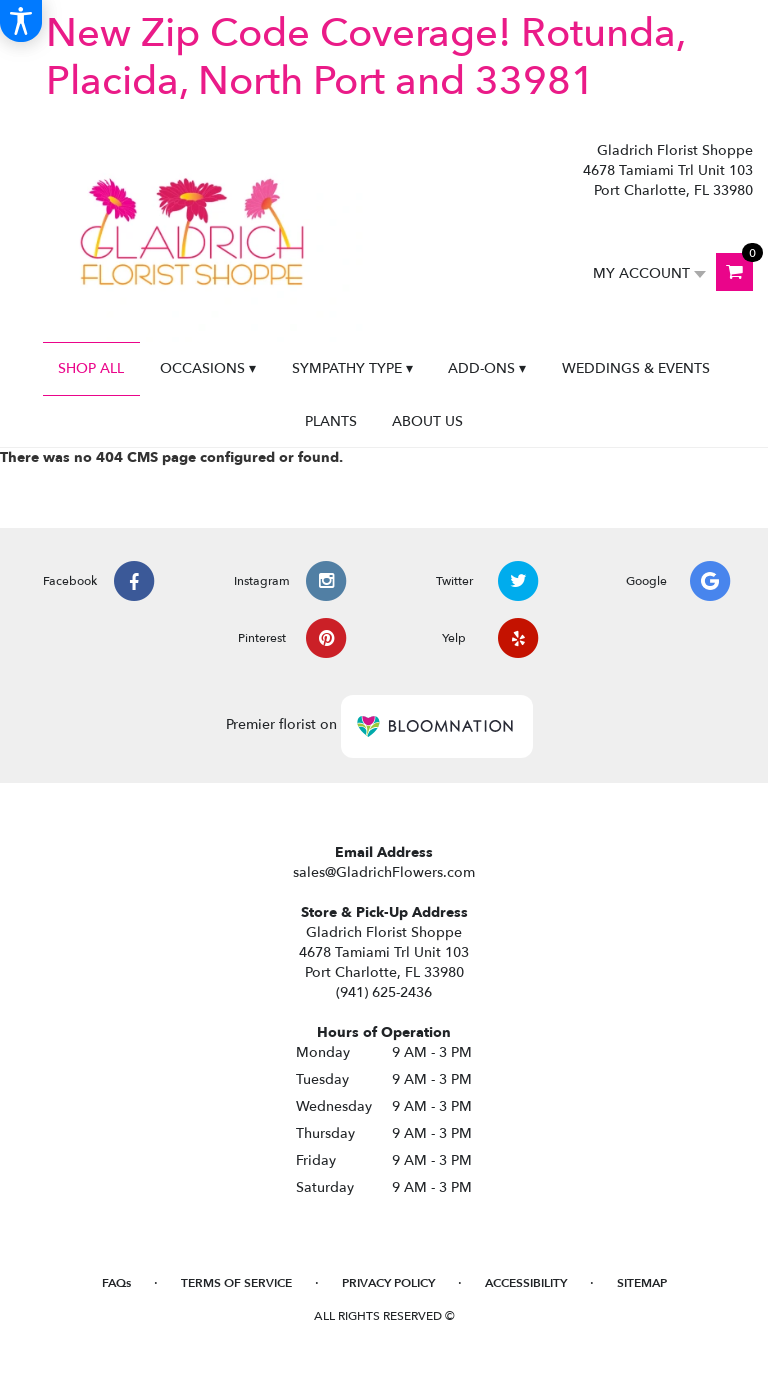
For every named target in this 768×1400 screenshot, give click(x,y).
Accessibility (526, 1283)
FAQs (116, 1283)
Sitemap (642, 1283)
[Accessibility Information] (21, 21)
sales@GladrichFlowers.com (384, 872)
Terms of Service (236, 1283)
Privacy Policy (388, 1283)
